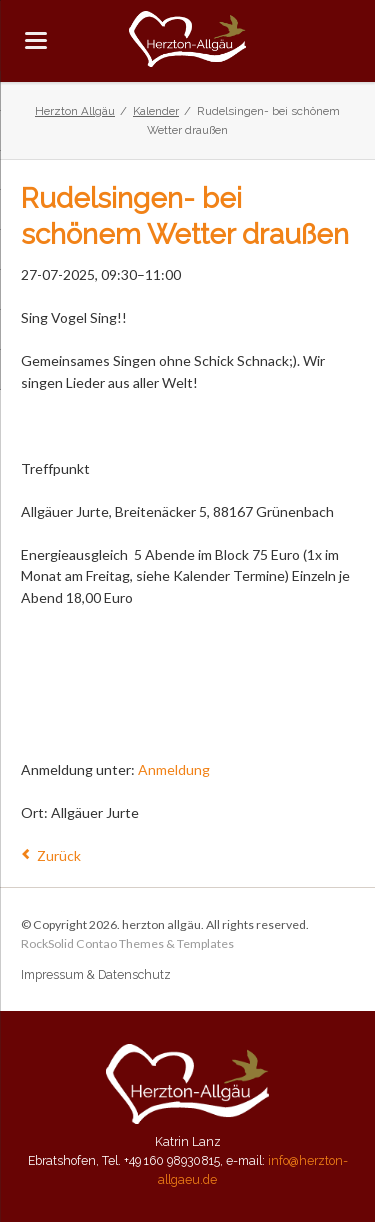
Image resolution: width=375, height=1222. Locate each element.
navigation (36, 40)
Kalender (156, 111)
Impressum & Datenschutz (96, 974)
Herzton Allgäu (75, 111)
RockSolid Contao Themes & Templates (127, 943)
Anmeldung (174, 769)
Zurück (59, 855)
